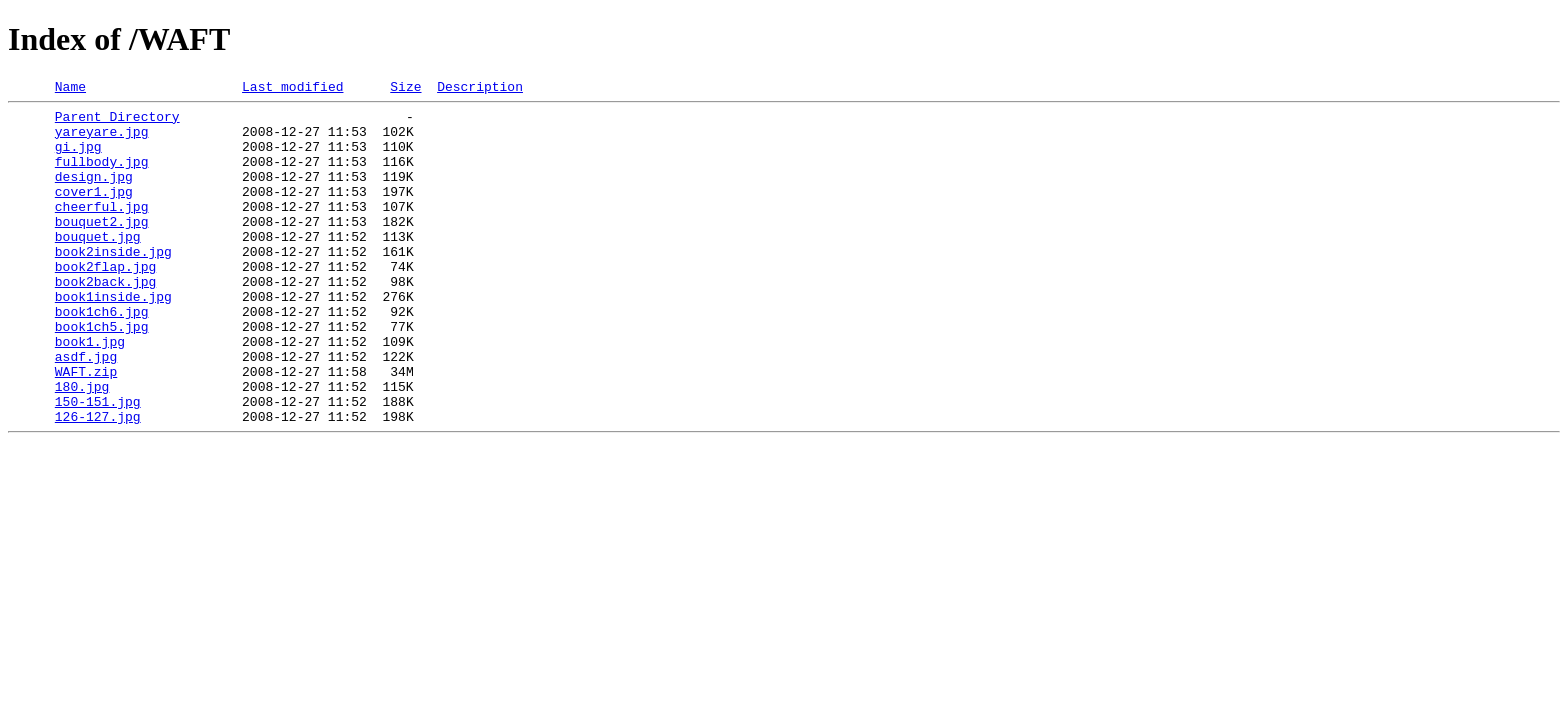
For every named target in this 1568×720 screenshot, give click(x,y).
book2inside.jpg (113, 284)
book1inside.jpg (113, 338)
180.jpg (82, 446)
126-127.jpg (98, 482)
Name (70, 89)
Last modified (292, 89)
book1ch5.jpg (102, 374)
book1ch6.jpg (102, 356)
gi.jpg (78, 158)
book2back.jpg (105, 320)
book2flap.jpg (105, 302)
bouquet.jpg (98, 266)
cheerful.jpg (102, 230)
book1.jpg (90, 392)
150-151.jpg (98, 464)
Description (480, 89)
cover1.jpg (94, 212)
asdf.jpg (86, 410)
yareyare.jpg (102, 140)
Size (405, 89)
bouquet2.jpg (102, 248)
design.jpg (94, 194)
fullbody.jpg (102, 176)
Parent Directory (117, 122)
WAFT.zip (86, 428)
